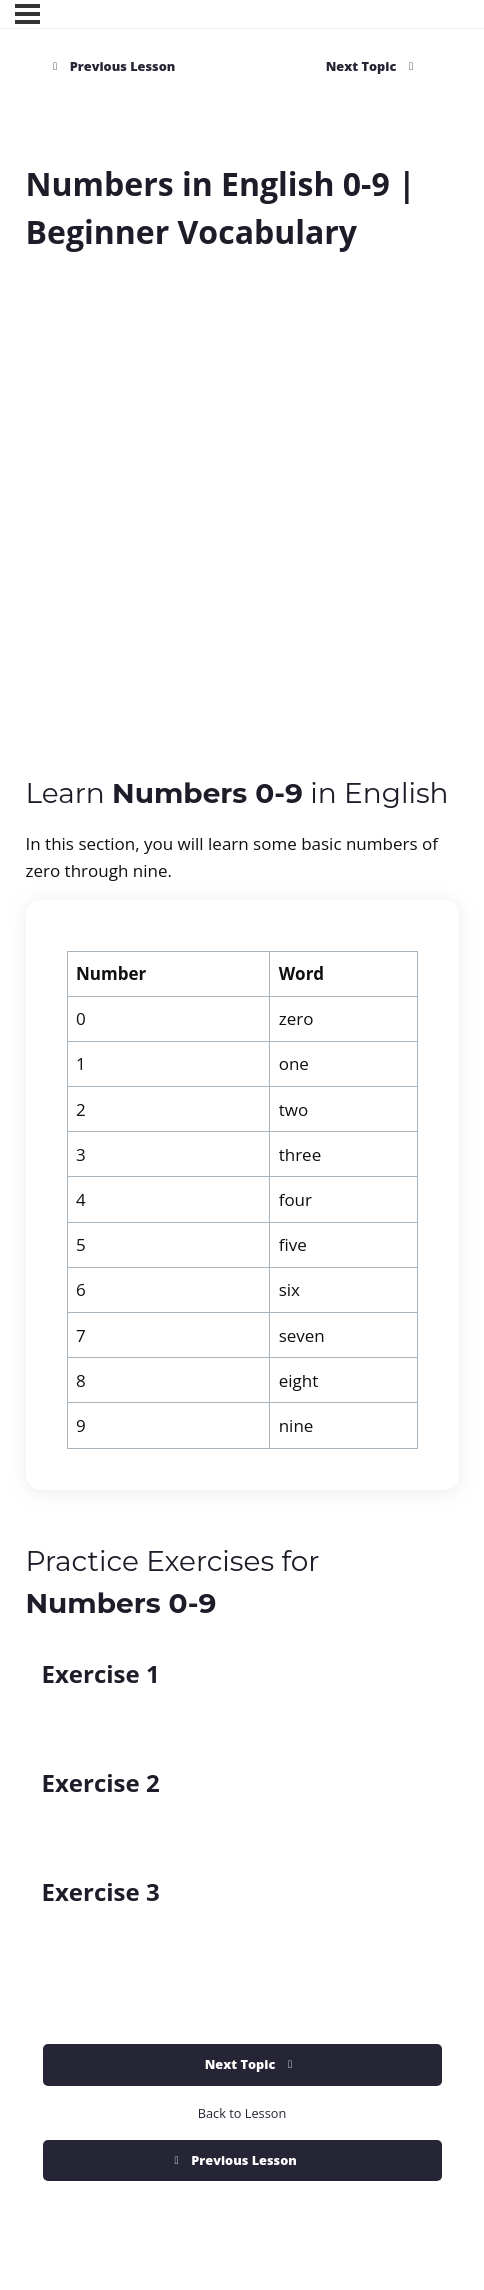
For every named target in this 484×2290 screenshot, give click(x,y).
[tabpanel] (242, 1141)
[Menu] (27, 14)
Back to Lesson (242, 2113)
